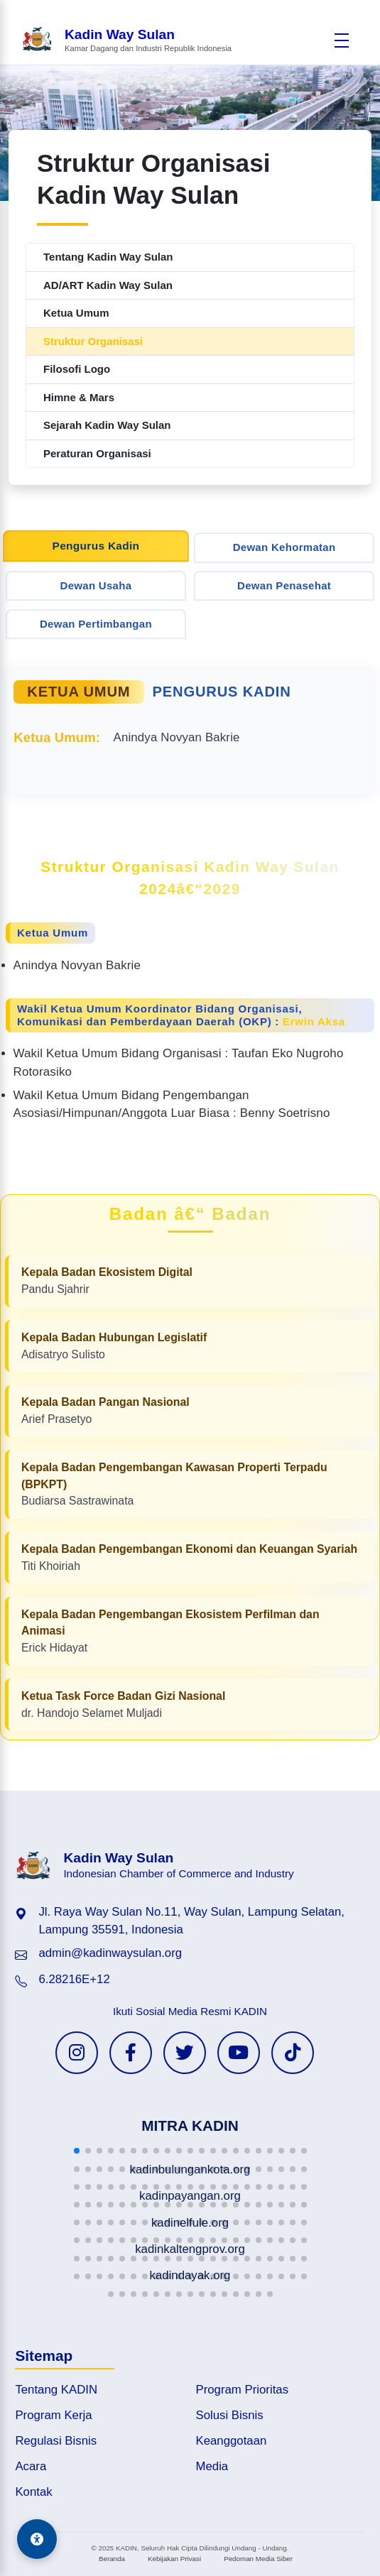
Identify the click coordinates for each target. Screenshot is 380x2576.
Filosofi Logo (76, 369)
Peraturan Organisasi (97, 453)
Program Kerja (53, 2415)
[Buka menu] (342, 40)
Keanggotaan (231, 2440)
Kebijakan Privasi (174, 2559)
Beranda (112, 2559)
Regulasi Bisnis (56, 2440)
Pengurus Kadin (96, 545)
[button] (77, 2151)
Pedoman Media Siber (258, 2559)
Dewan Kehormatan (284, 547)
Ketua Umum (76, 313)
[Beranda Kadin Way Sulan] (126, 40)
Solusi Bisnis (230, 2415)
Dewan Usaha (96, 585)
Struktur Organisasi (93, 341)
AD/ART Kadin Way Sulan (108, 285)
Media (212, 2466)
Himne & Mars (78, 397)
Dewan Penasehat (284, 585)
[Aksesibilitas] (37, 2539)
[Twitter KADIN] (184, 2052)
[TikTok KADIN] (292, 2052)
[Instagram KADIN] (76, 2052)
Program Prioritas (242, 2389)
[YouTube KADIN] (238, 2052)
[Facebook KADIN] (130, 2052)
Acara (30, 2466)
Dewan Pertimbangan (96, 624)
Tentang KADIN (56, 2389)
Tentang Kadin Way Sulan (108, 257)
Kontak (33, 2492)
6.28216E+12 (73, 1979)
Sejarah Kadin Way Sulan (107, 425)
